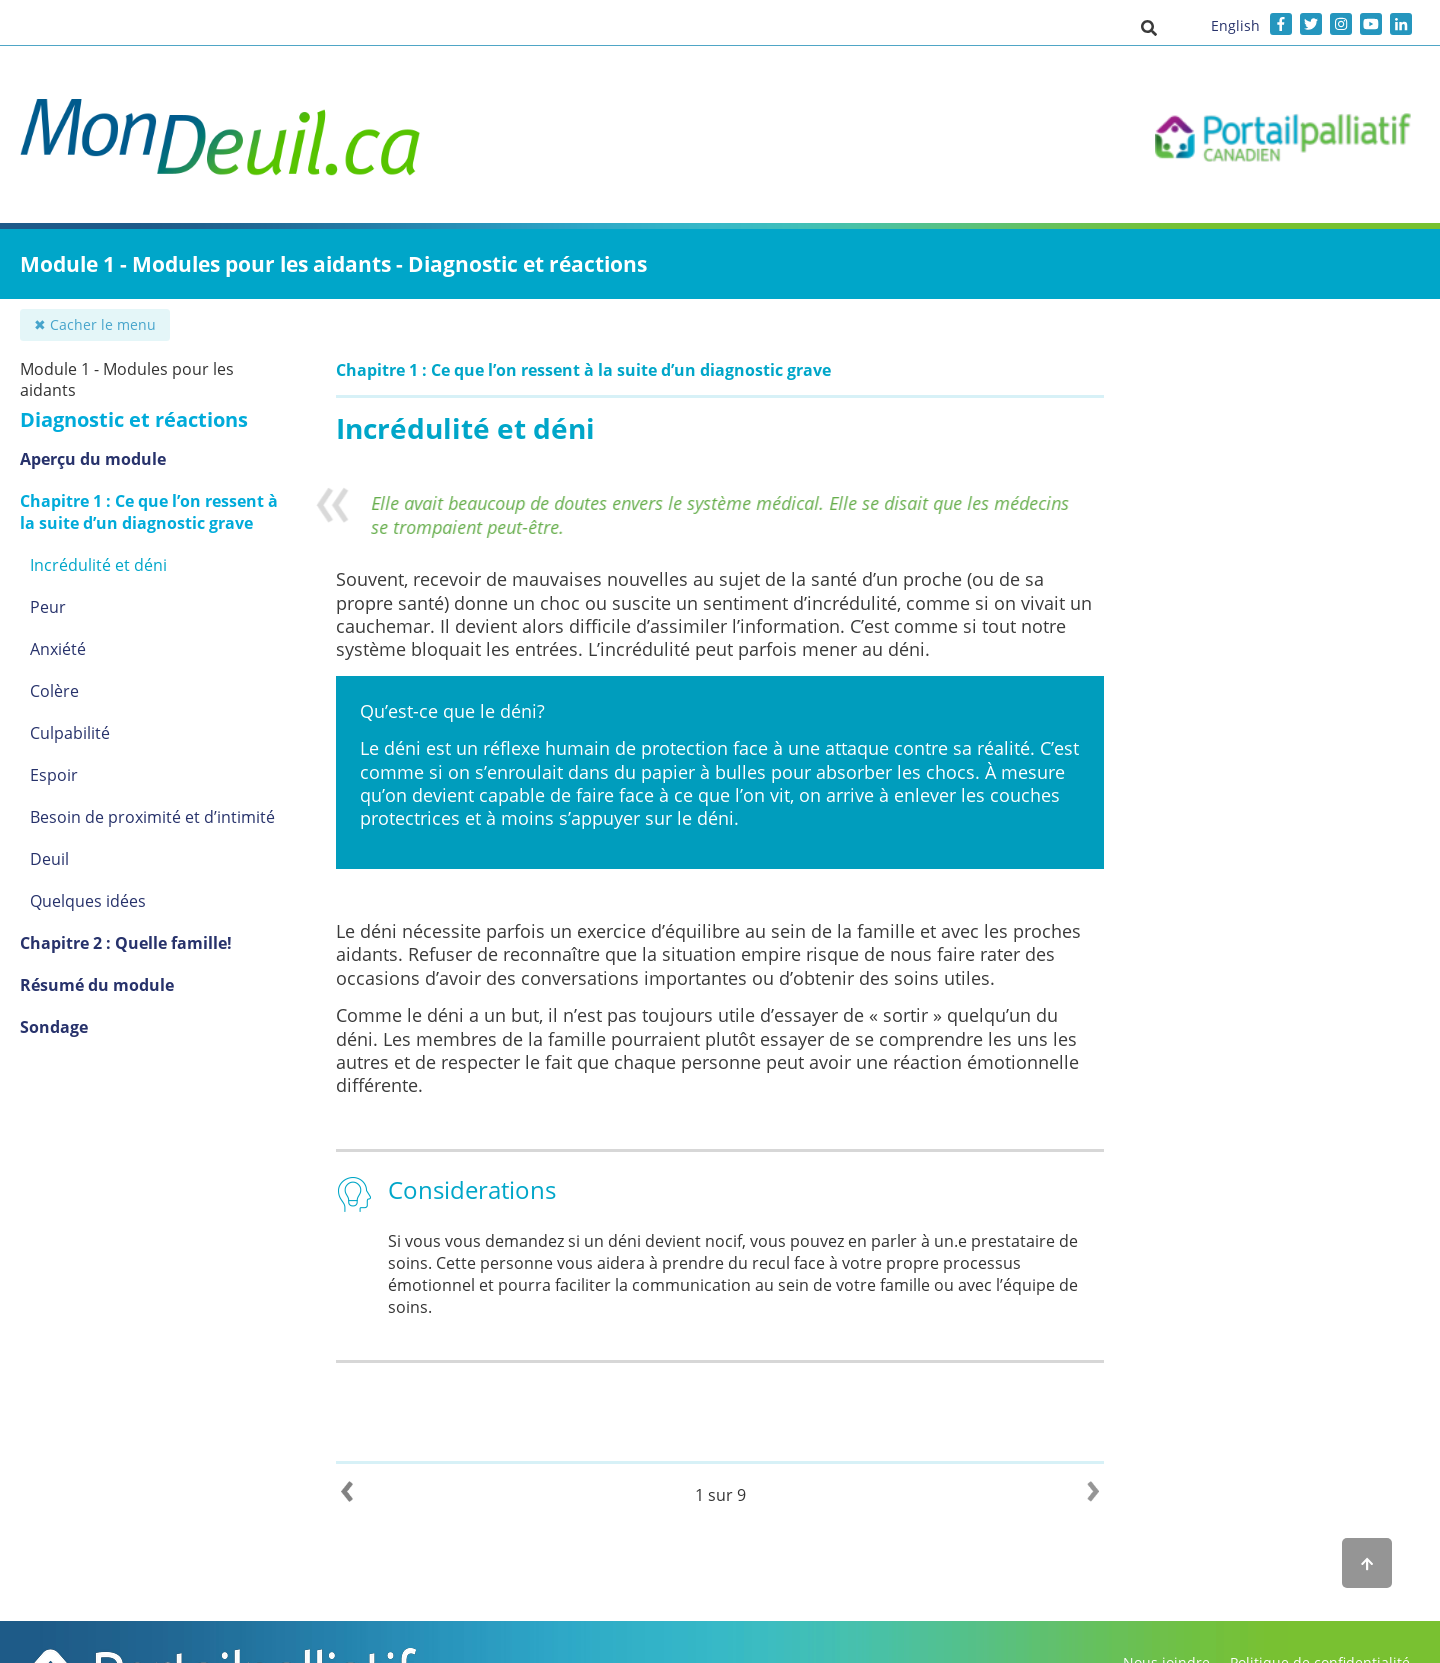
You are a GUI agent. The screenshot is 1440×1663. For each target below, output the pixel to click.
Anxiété (58, 649)
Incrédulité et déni (98, 565)
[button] (1149, 27)
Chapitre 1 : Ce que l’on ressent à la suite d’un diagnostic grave (149, 512)
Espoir (54, 775)
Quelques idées (88, 901)
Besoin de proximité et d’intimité (152, 817)
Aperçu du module (93, 459)
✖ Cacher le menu (95, 324)
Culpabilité (70, 733)
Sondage (54, 1027)
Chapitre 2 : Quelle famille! (126, 943)
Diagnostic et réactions (134, 419)
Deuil (49, 859)
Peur (48, 607)
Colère (54, 691)
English (1235, 25)
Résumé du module (97, 985)
